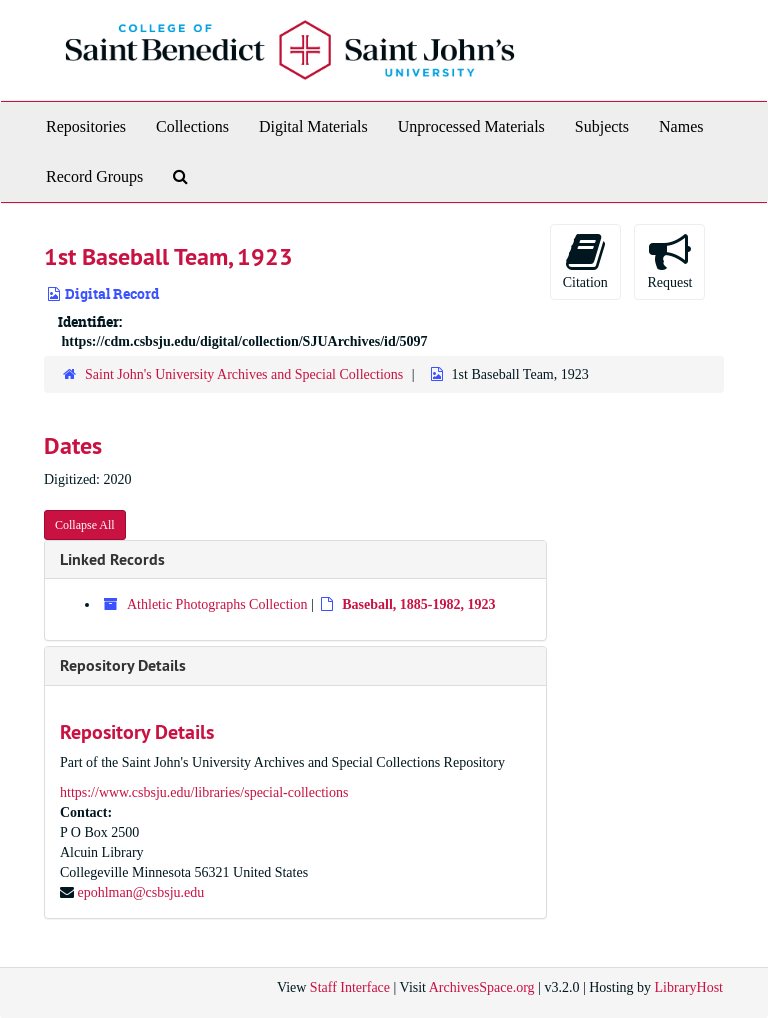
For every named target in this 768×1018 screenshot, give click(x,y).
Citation (585, 260)
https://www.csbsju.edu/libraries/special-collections (204, 792)
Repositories (86, 126)
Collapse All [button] (85, 525)
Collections (192, 126)
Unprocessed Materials (471, 126)
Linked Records (112, 559)
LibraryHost (689, 987)
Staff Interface (350, 987)
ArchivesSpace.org (482, 987)
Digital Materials (313, 126)
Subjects (602, 126)
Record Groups (94, 176)
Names (681, 126)
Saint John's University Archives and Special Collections (244, 374)
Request (669, 260)
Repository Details (123, 665)
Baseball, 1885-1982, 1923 (418, 604)
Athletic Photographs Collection (217, 604)
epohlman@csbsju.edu (141, 892)
